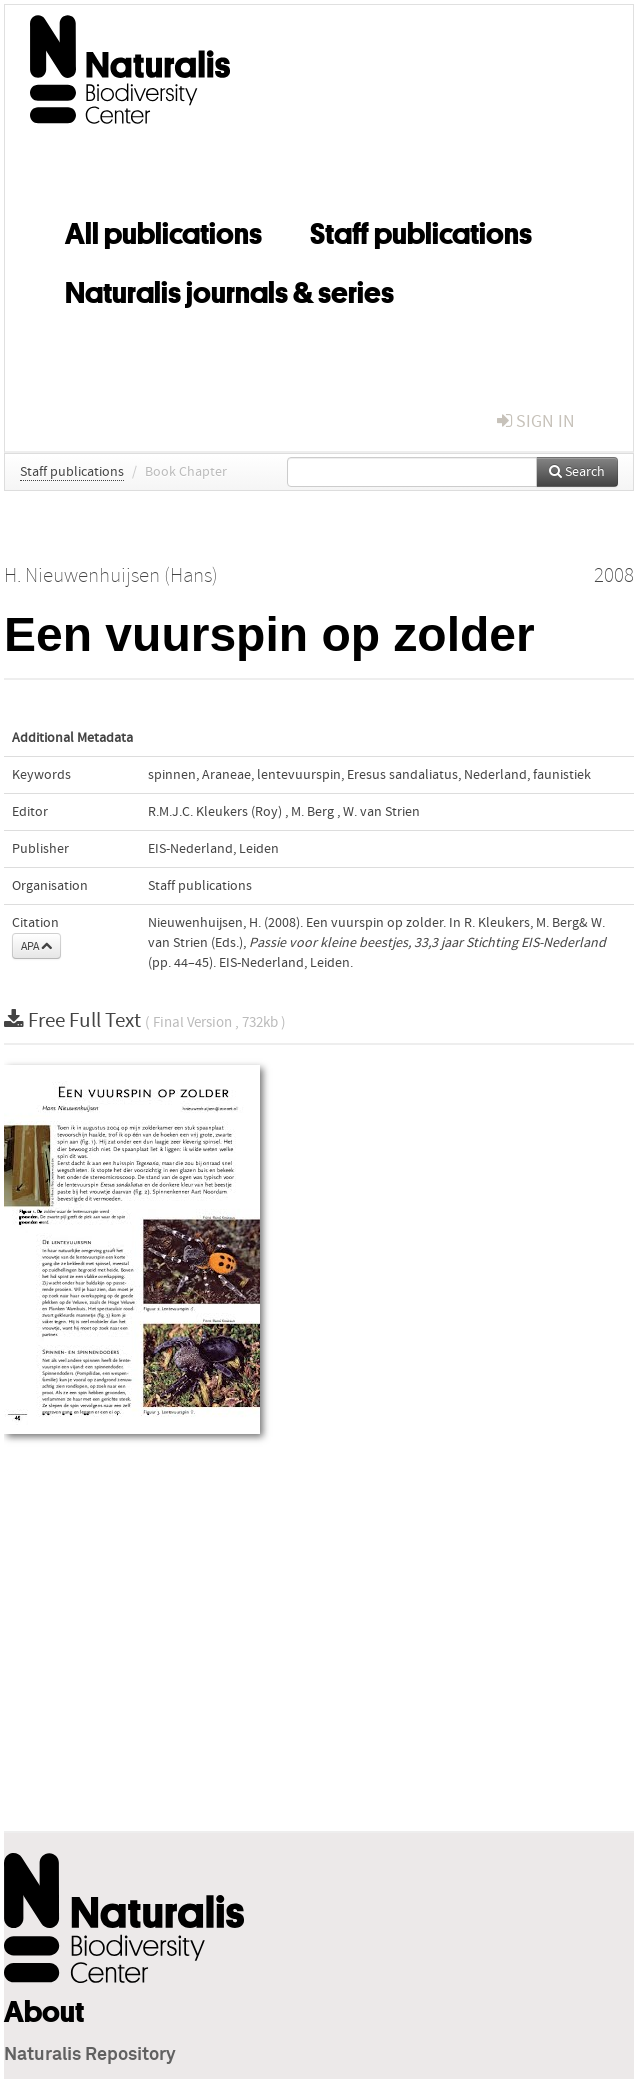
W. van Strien (381, 812)
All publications (163, 230)
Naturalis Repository (90, 2055)
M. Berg (312, 812)
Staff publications (421, 230)
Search (577, 472)
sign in (536, 421)
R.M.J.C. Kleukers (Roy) (215, 812)
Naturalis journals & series (229, 289)
